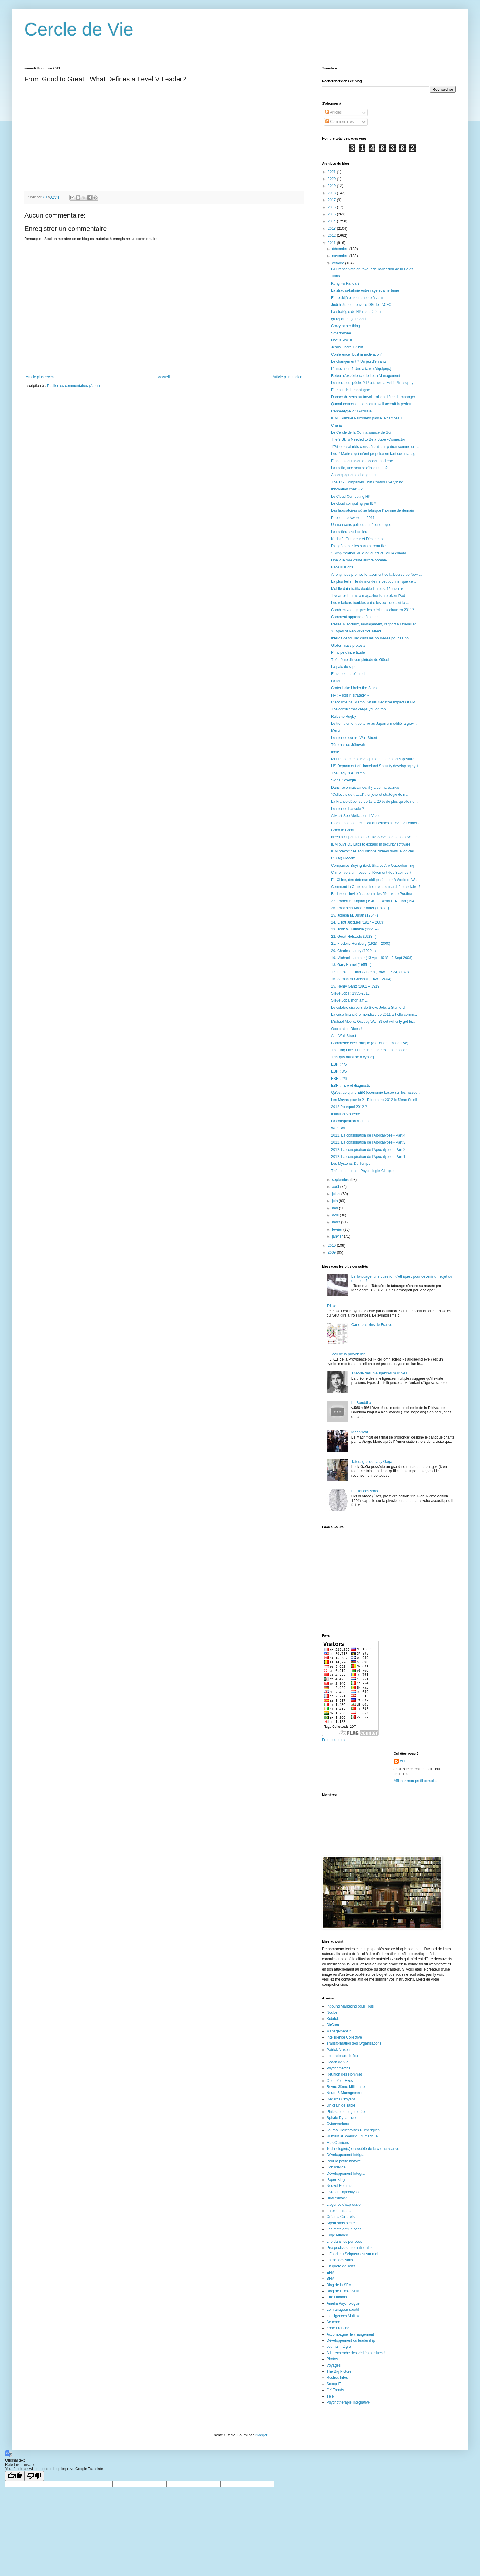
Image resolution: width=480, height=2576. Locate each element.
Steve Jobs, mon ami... (349, 1000)
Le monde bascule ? (347, 809)
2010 (332, 1245)
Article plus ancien (287, 377)
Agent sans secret (341, 2223)
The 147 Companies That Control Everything (367, 482)
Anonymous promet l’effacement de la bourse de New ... (376, 574)
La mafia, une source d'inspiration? (359, 468)
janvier (338, 1236)
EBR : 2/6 (339, 1078)
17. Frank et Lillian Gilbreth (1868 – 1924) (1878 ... (372, 972)
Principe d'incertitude (348, 652)
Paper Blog (336, 2180)
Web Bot (338, 1128)
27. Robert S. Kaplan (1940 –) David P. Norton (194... (374, 901)
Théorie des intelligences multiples (379, 1373)
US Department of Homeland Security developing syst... (376, 766)
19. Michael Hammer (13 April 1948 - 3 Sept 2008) (371, 958)
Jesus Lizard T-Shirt (347, 347)
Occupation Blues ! (346, 1029)
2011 (332, 243)
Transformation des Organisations (354, 2043)
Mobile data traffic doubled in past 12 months (367, 589)
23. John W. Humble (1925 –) (355, 929)
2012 (332, 235)
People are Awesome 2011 (353, 518)
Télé (330, 2396)
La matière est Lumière (350, 532)
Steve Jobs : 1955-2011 (350, 993)
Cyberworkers (338, 2124)
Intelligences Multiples (344, 2316)
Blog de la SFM (339, 2285)
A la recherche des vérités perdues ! (356, 2353)
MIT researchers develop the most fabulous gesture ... (374, 759)
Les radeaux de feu (342, 2056)
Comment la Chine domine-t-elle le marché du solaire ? (375, 887)
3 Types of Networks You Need (356, 631)
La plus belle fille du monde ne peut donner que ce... (373, 581)
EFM (330, 2272)
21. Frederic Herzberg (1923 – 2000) (360, 943)
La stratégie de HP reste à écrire (357, 312)
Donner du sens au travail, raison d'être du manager (373, 397)
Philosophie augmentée (346, 2112)
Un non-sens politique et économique (361, 525)
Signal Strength (343, 780)
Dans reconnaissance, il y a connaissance (365, 787)
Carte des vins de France (371, 1325)
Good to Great (342, 830)
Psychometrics (338, 2068)
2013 (332, 228)
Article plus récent (40, 377)
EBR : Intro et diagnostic (350, 1085)
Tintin (335, 276)
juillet (336, 1194)
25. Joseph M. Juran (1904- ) (354, 915)
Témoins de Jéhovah (348, 745)
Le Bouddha (361, 1403)
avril (336, 1215)
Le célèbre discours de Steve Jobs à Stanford (368, 1007)
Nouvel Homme (339, 2186)
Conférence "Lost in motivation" (356, 354)
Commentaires (339, 122)
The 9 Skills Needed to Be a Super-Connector (368, 439)
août (336, 1187)
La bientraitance (339, 2210)
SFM (330, 2278)
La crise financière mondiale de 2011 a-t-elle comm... (374, 1014)
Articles (333, 112)
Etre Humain (337, 2297)
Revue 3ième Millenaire (346, 2087)
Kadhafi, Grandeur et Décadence (357, 539)
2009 (332, 1252)
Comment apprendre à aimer (354, 617)
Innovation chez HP (347, 489)
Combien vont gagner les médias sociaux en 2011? (372, 610)
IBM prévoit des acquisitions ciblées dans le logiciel (372, 851)
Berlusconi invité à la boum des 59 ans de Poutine (371, 894)
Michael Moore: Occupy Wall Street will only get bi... (373, 1021)
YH (402, 1761)
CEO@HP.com (343, 858)
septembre (341, 1180)
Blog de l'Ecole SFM (343, 2291)
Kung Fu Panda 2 (345, 283)
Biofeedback (337, 2198)
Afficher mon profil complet (415, 1781)
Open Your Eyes (340, 2081)
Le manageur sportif (343, 2309)
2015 (332, 214)
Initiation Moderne (345, 1114)
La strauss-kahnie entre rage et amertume (365, 290)
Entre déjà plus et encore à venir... (358, 298)
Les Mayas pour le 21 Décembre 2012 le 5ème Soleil (374, 1100)
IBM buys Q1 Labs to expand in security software (370, 844)
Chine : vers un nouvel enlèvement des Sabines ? (371, 872)
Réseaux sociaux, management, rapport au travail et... (375, 624)
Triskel (332, 1306)
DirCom (333, 2025)
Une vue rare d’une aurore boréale (359, 560)
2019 (332, 186)
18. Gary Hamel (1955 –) (351, 965)
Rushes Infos (337, 2377)
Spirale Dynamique (342, 2118)
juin (335, 1201)
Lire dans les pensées (344, 2241)
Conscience (336, 2167)
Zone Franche (338, 2328)
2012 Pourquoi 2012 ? (349, 1107)
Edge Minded (337, 2235)
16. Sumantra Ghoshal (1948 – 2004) (361, 979)
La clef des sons (364, 1491)
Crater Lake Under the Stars (354, 688)
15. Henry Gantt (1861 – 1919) (356, 986)
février (337, 1229)
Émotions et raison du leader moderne (362, 461)
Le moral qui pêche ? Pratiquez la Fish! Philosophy (372, 383)
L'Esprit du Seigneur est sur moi (352, 2254)
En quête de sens (341, 2266)
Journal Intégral (339, 2346)
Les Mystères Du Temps (350, 1163)
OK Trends (335, 2390)
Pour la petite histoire (344, 2161)
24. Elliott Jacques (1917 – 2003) (357, 922)
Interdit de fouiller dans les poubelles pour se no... (371, 638)
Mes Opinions (338, 2142)
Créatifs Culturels (341, 2217)
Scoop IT (334, 2384)
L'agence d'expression (345, 2204)
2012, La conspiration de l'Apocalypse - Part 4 (368, 1135)
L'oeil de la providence (348, 1354)
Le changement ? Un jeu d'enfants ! (360, 361)
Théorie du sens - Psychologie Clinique (362, 1171)
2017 (332, 200)
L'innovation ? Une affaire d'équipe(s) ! (362, 369)
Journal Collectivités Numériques (353, 2130)
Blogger (261, 2435)
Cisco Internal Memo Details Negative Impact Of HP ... (375, 702)
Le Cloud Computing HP (350, 496)
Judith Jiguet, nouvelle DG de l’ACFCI (361, 305)
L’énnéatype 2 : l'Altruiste (351, 411)
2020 (332, 179)
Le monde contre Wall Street (354, 738)
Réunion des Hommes (345, 2074)
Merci (335, 730)
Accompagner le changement (355, 475)
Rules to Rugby (343, 716)
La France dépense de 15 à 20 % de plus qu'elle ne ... (374, 801)
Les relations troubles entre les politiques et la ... (370, 603)
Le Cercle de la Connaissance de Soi (361, 432)
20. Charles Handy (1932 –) (353, 951)
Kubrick (333, 2019)
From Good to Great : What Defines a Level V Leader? (375, 823)
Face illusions (342, 567)
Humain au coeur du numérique (352, 2136)
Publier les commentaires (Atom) (73, 386)
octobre (338, 263)
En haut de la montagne (350, 390)
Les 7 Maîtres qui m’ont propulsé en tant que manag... (375, 454)
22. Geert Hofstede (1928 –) (353, 936)
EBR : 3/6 (339, 1071)
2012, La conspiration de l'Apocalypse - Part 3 (368, 1142)
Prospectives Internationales (349, 2248)
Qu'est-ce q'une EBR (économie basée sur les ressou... (376, 1092)
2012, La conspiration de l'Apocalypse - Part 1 (368, 1156)
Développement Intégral (346, 2155)
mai (335, 1208)
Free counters (333, 1740)
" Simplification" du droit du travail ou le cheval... (370, 553)
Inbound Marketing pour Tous (350, 2006)
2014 (332, 221)
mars (336, 1222)
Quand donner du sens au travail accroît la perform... (374, 404)
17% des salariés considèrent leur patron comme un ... (375, 447)
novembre (340, 256)
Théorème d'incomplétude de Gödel (360, 660)
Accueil (164, 377)
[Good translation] (15, 2476)
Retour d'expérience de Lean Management (365, 376)
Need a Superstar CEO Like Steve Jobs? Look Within (374, 837)
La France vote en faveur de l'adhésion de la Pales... (373, 269)
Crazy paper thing (345, 326)
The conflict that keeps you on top (358, 709)
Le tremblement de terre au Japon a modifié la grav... (374, 723)
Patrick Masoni (339, 2050)
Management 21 (340, 2031)
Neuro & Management (344, 2093)
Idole (335, 752)
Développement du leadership (351, 2340)
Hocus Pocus (342, 340)
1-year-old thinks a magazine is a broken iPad (368, 596)
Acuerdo (333, 2322)
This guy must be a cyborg (352, 1057)
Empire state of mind (348, 674)
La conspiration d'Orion (350, 1121)
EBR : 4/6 (339, 1064)
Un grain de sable (341, 2105)
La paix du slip (343, 667)
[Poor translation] (34, 2476)
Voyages (334, 2365)
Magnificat (359, 1432)
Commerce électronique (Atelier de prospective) (369, 1043)
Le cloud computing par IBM (353, 503)
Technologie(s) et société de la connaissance (363, 2149)
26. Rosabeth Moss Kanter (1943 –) (360, 908)
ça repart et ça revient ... (350, 319)
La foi (335, 681)
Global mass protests (348, 645)
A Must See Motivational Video (356, 816)
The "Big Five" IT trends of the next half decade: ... (372, 1050)
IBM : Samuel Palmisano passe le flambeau (366, 418)
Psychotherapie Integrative (348, 2402)
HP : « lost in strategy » (350, 695)
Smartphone (341, 333)
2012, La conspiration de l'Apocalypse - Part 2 (368, 1149)
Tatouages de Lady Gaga (371, 1461)
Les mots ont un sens (344, 2229)
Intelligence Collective (344, 2037)
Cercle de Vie (78, 29)
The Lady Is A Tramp (348, 773)
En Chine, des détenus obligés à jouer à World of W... (374, 880)
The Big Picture (339, 2371)
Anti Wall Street (343, 1036)
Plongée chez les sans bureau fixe (359, 546)
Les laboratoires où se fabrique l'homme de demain (372, 510)
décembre (340, 249)
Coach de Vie (337, 2062)
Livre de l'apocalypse (344, 2192)
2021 (332, 172)
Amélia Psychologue (343, 2303)
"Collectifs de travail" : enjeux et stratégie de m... (370, 794)
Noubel (332, 2012)
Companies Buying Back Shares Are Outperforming (372, 865)
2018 (332, 193)
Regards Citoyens (341, 2099)
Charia (336, 425)
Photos (332, 2359)
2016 (332, 207)
